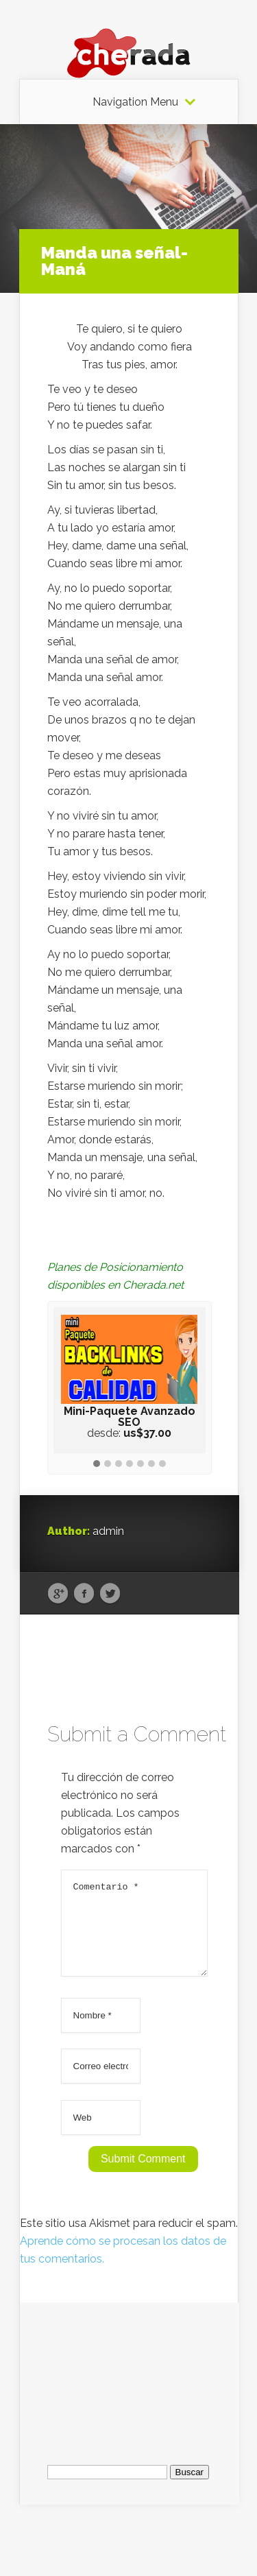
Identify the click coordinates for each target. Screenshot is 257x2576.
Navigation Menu (135, 102)
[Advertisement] (129, 2387)
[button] (96, 1464)
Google (58, 1594)
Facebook (84, 1594)
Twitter (110, 1594)
